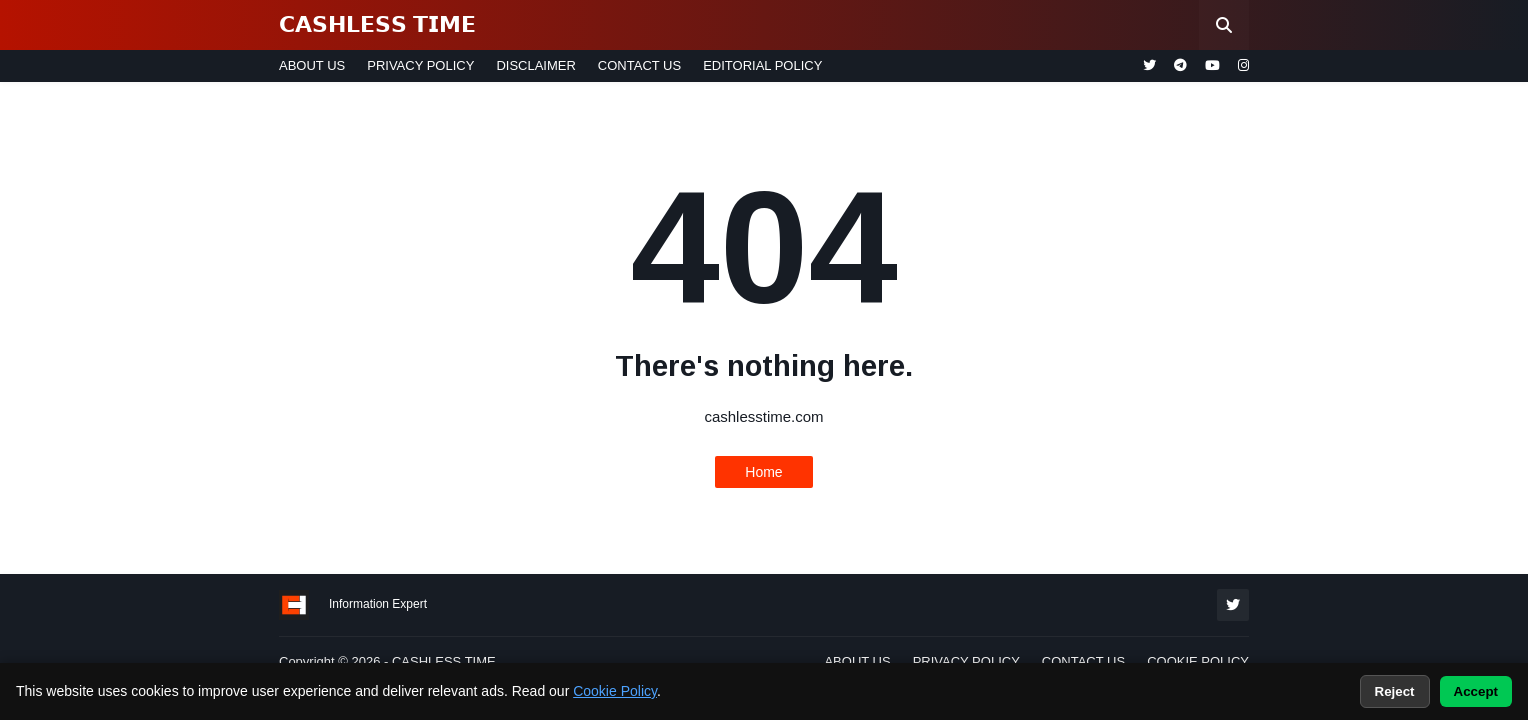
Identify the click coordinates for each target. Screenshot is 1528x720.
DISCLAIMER (535, 65)
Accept (1476, 691)
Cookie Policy (615, 691)
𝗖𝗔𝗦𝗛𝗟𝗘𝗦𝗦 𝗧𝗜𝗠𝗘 (377, 24)
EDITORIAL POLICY (762, 65)
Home (763, 472)
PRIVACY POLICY (420, 65)
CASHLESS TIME (444, 661)
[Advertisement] (90, 420)
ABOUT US (312, 65)
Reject (1395, 691)
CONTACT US (639, 65)
